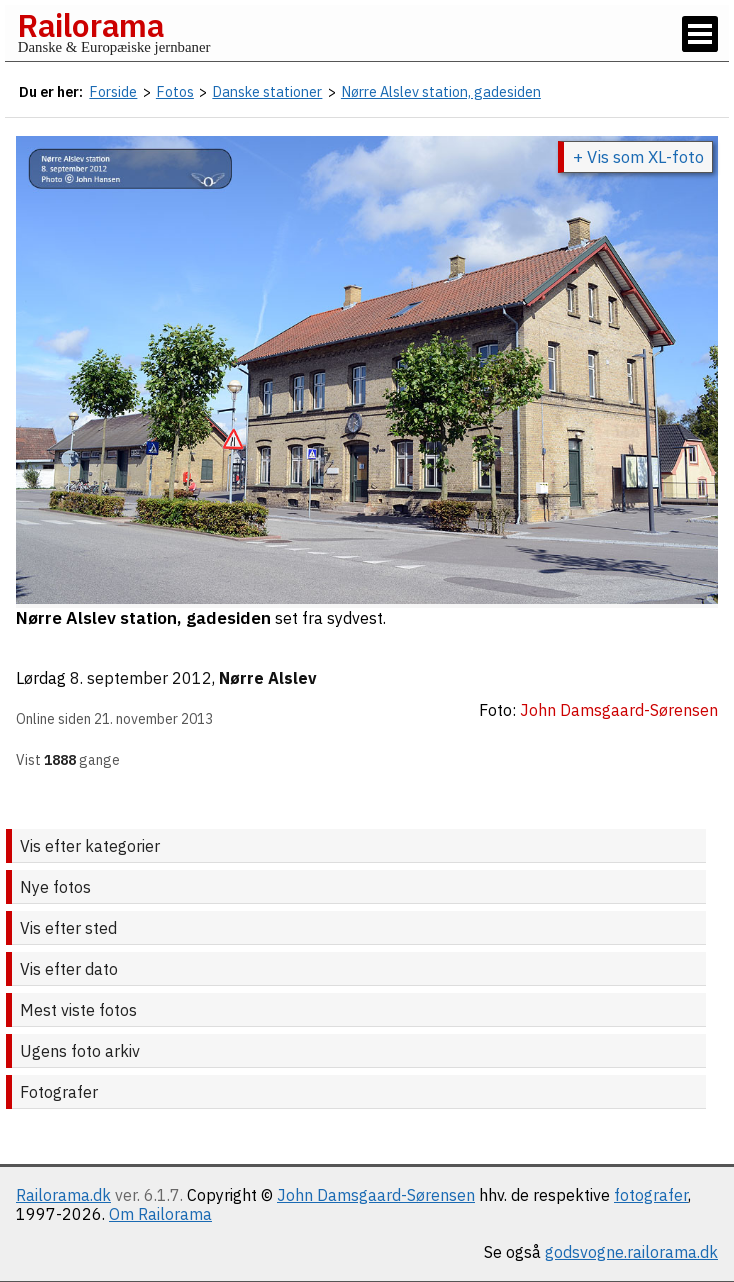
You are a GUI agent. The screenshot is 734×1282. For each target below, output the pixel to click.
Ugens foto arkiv (80, 1051)
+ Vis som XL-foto (638, 157)
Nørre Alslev (268, 678)
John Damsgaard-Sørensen (376, 1195)
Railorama (90, 25)
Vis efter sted (68, 928)
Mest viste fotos (78, 1010)
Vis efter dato (69, 969)
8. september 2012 (141, 678)
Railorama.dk (63, 1195)
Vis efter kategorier (90, 846)
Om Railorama (160, 1214)
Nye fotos (55, 887)
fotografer (651, 1195)
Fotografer (59, 1092)
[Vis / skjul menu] (700, 34)
